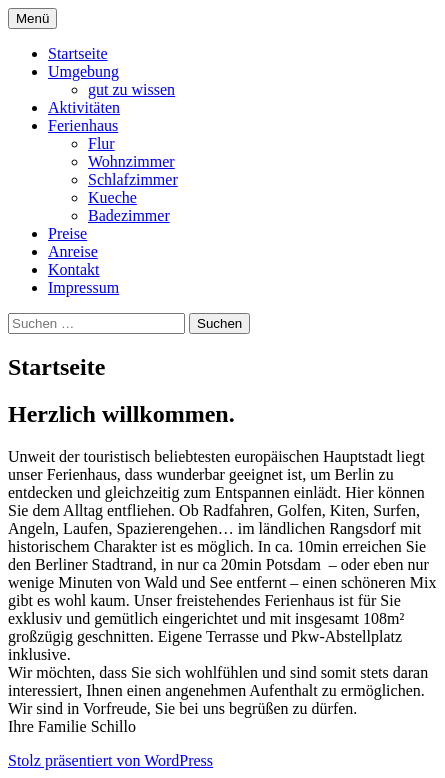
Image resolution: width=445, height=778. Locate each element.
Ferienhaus (83, 125)
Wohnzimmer (131, 161)
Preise (67, 233)
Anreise (73, 251)
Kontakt (74, 269)
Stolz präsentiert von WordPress (110, 760)
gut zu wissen (131, 89)
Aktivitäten (84, 107)
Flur (101, 143)
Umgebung (83, 71)
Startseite (78, 53)
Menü (32, 18)
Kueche (112, 197)
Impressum (83, 287)
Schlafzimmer (133, 179)
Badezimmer (129, 215)
